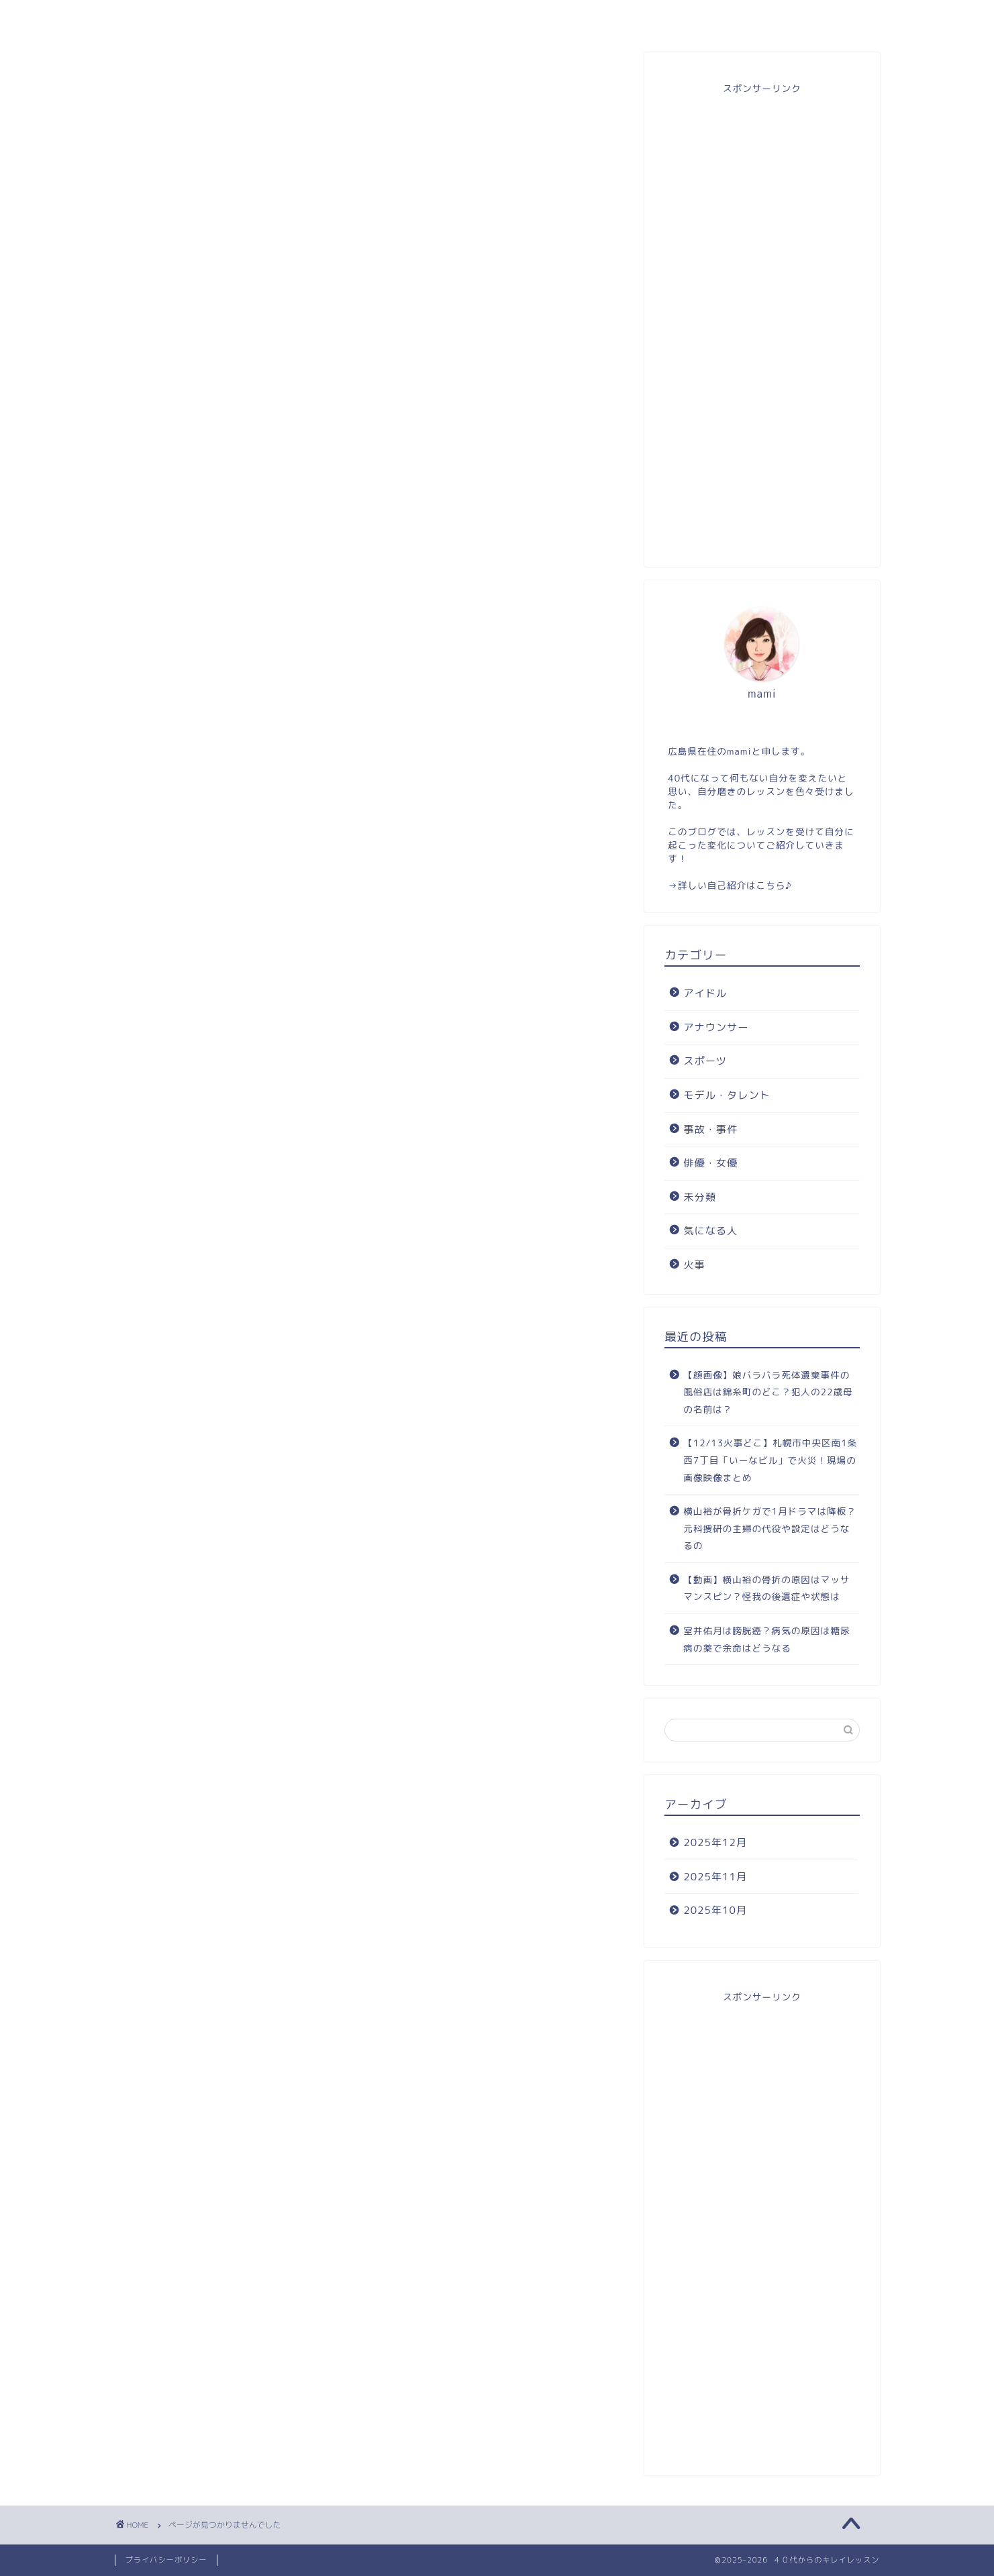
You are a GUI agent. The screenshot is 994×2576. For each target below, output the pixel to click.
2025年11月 (715, 1877)
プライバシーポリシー (166, 2560)
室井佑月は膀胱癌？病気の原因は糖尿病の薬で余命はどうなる (766, 1639)
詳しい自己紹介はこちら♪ (735, 885)
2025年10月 (715, 1910)
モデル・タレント (210, 715)
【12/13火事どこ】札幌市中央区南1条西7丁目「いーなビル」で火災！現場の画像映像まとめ (770, 1459)
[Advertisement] (761, 323)
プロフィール (344, 16)
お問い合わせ (649, 16)
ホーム (191, 16)
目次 (496, 16)
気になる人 (193, 807)
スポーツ (188, 692)
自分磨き (803, 16)
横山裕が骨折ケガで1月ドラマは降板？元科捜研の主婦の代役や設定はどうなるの (769, 1528)
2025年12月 (715, 1842)
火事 (176, 829)
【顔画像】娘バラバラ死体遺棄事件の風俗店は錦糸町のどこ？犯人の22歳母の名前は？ (767, 1391)
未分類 (182, 784)
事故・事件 (193, 738)
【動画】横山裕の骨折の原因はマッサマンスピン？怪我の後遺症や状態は (766, 1588)
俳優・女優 (193, 761)
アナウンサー (199, 669)
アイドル (188, 646)
